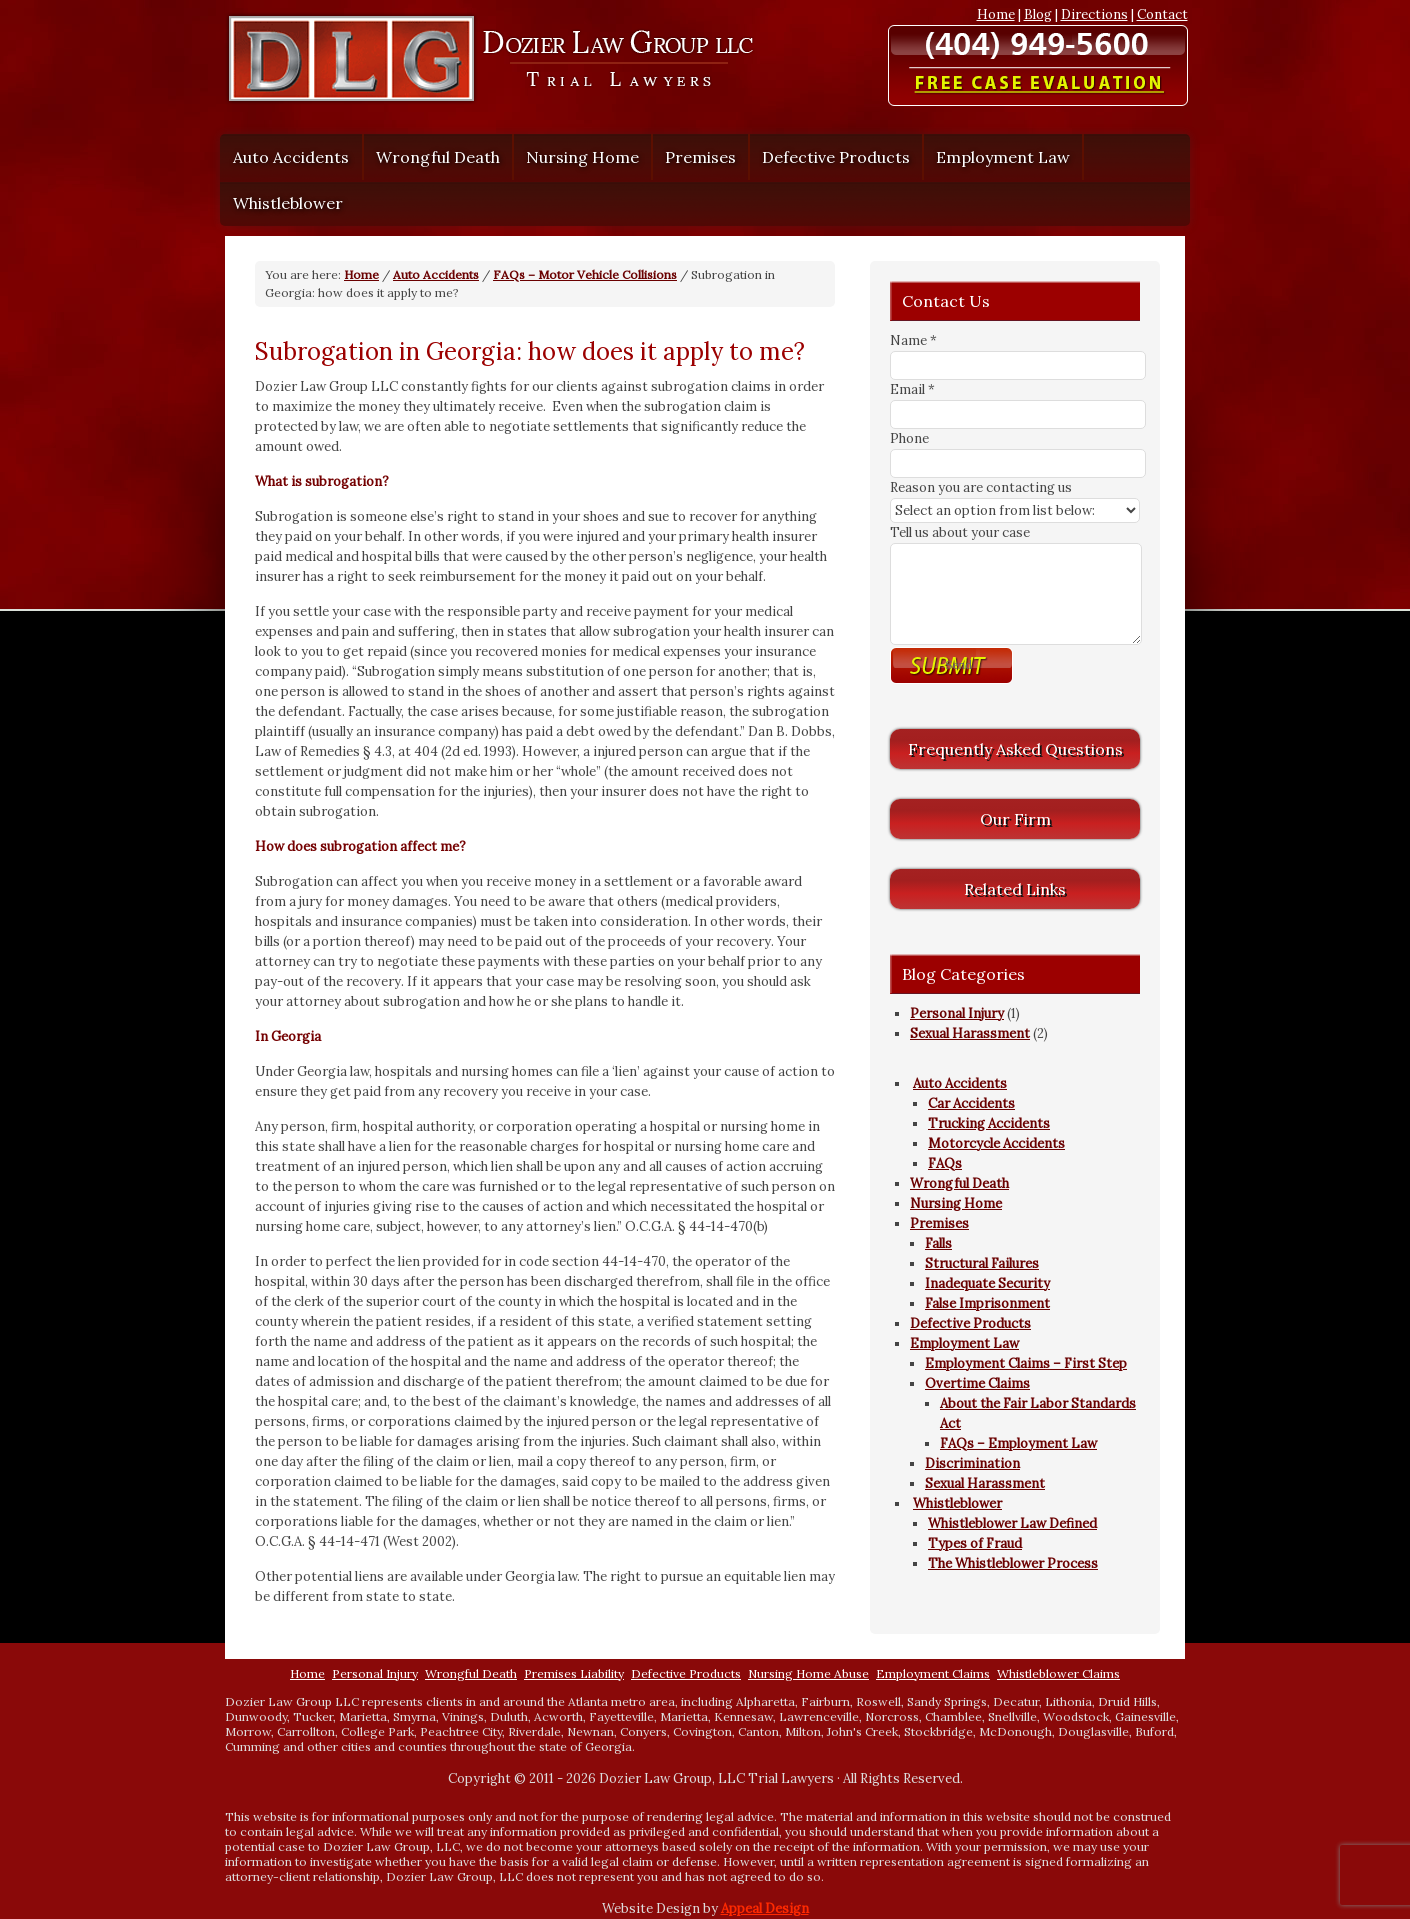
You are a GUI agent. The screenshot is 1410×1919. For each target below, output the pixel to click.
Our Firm (1015, 819)
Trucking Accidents (989, 1123)
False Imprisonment (987, 1303)
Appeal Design (765, 1908)
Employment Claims (933, 1673)
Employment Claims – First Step (1026, 1363)
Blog (1038, 14)
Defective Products (836, 157)
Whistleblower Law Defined (1012, 1523)
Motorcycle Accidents (996, 1143)
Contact (1162, 14)
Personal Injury (957, 1013)
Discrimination (972, 1463)
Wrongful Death (438, 157)
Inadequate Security (987, 1283)
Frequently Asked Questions (1015, 749)
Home (996, 14)
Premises (695, 157)
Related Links (1015, 889)
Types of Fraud (975, 1543)
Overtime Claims (977, 1383)
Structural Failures (982, 1263)
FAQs (945, 1163)
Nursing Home (582, 157)
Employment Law (998, 157)
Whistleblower (283, 203)
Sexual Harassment (970, 1033)
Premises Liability (574, 1673)
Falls (938, 1243)
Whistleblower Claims (1058, 1673)
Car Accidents (971, 1103)
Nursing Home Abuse (808, 1673)
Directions (1094, 14)
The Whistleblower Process (1013, 1563)
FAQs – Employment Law (1018, 1443)
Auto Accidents (286, 157)
